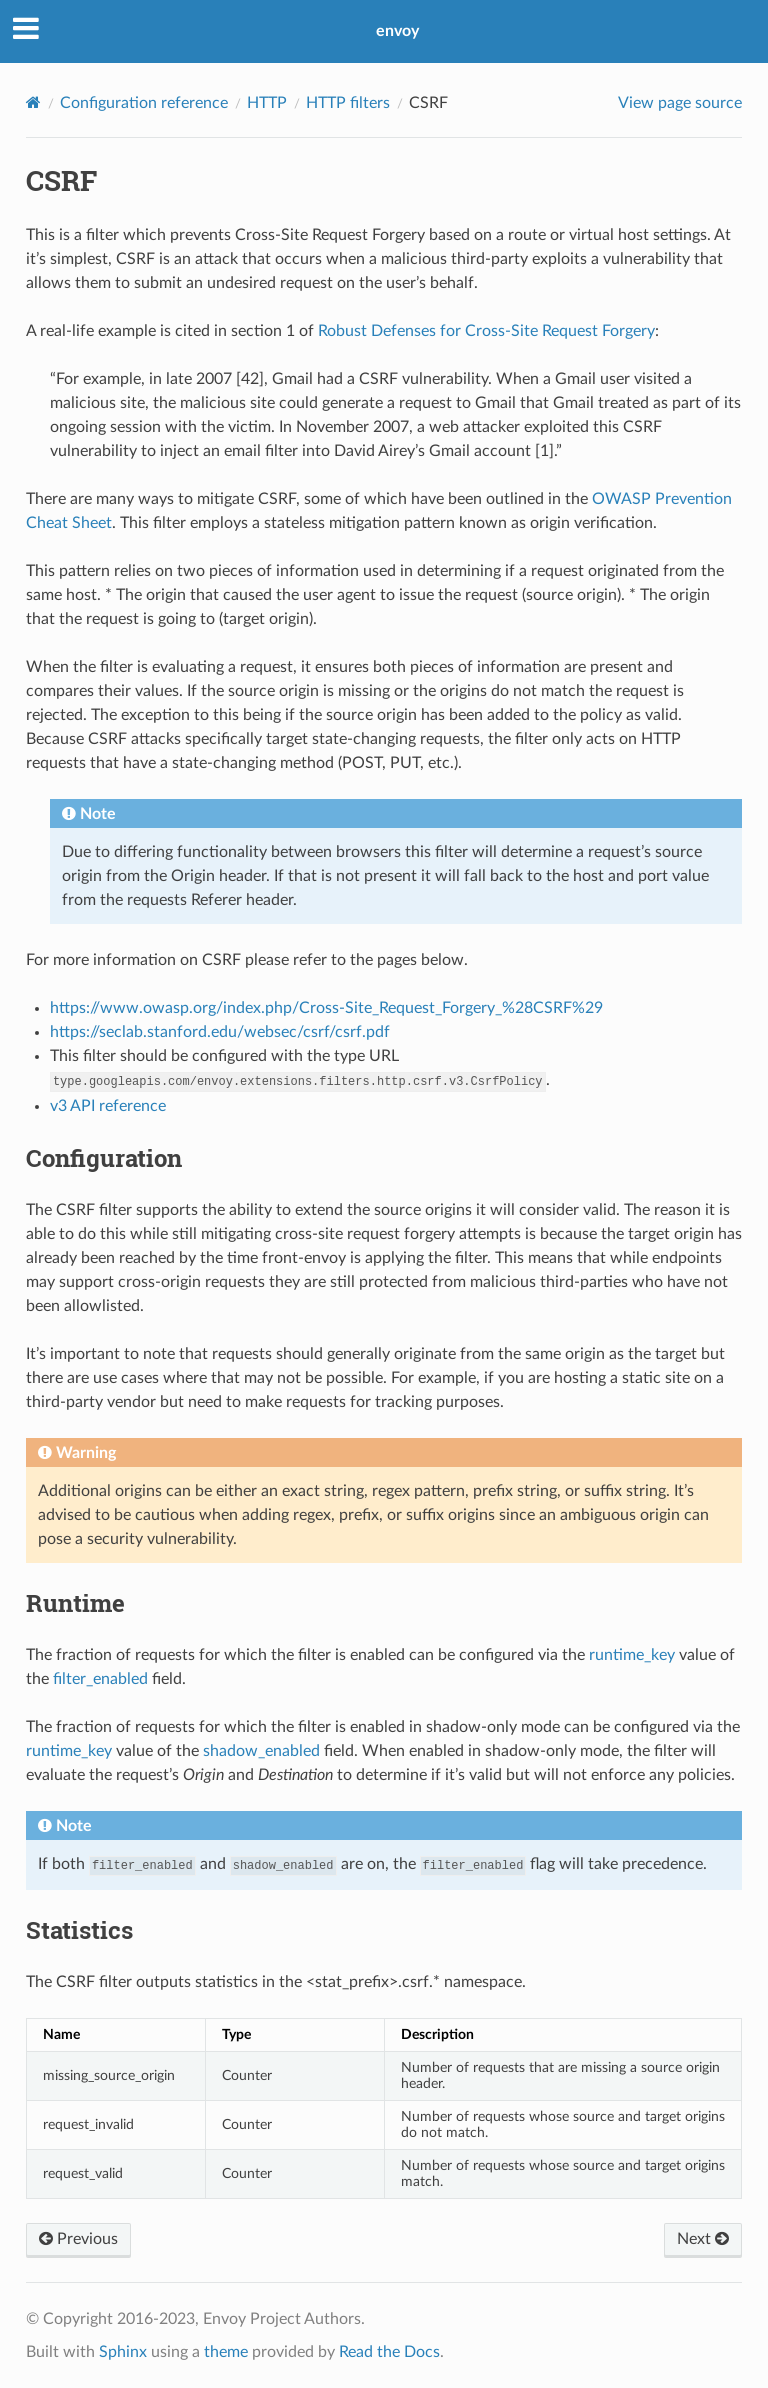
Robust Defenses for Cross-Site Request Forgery (486, 331)
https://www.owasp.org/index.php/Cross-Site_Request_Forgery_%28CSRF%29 (326, 1008)
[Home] (33, 102)
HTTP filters (348, 103)
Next (703, 2239)
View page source (680, 103)
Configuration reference (144, 103)
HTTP (267, 103)
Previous (78, 2239)
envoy (397, 31)
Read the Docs (389, 2352)
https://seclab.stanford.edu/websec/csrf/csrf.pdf (220, 1032)
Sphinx (123, 2352)
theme (226, 2352)
